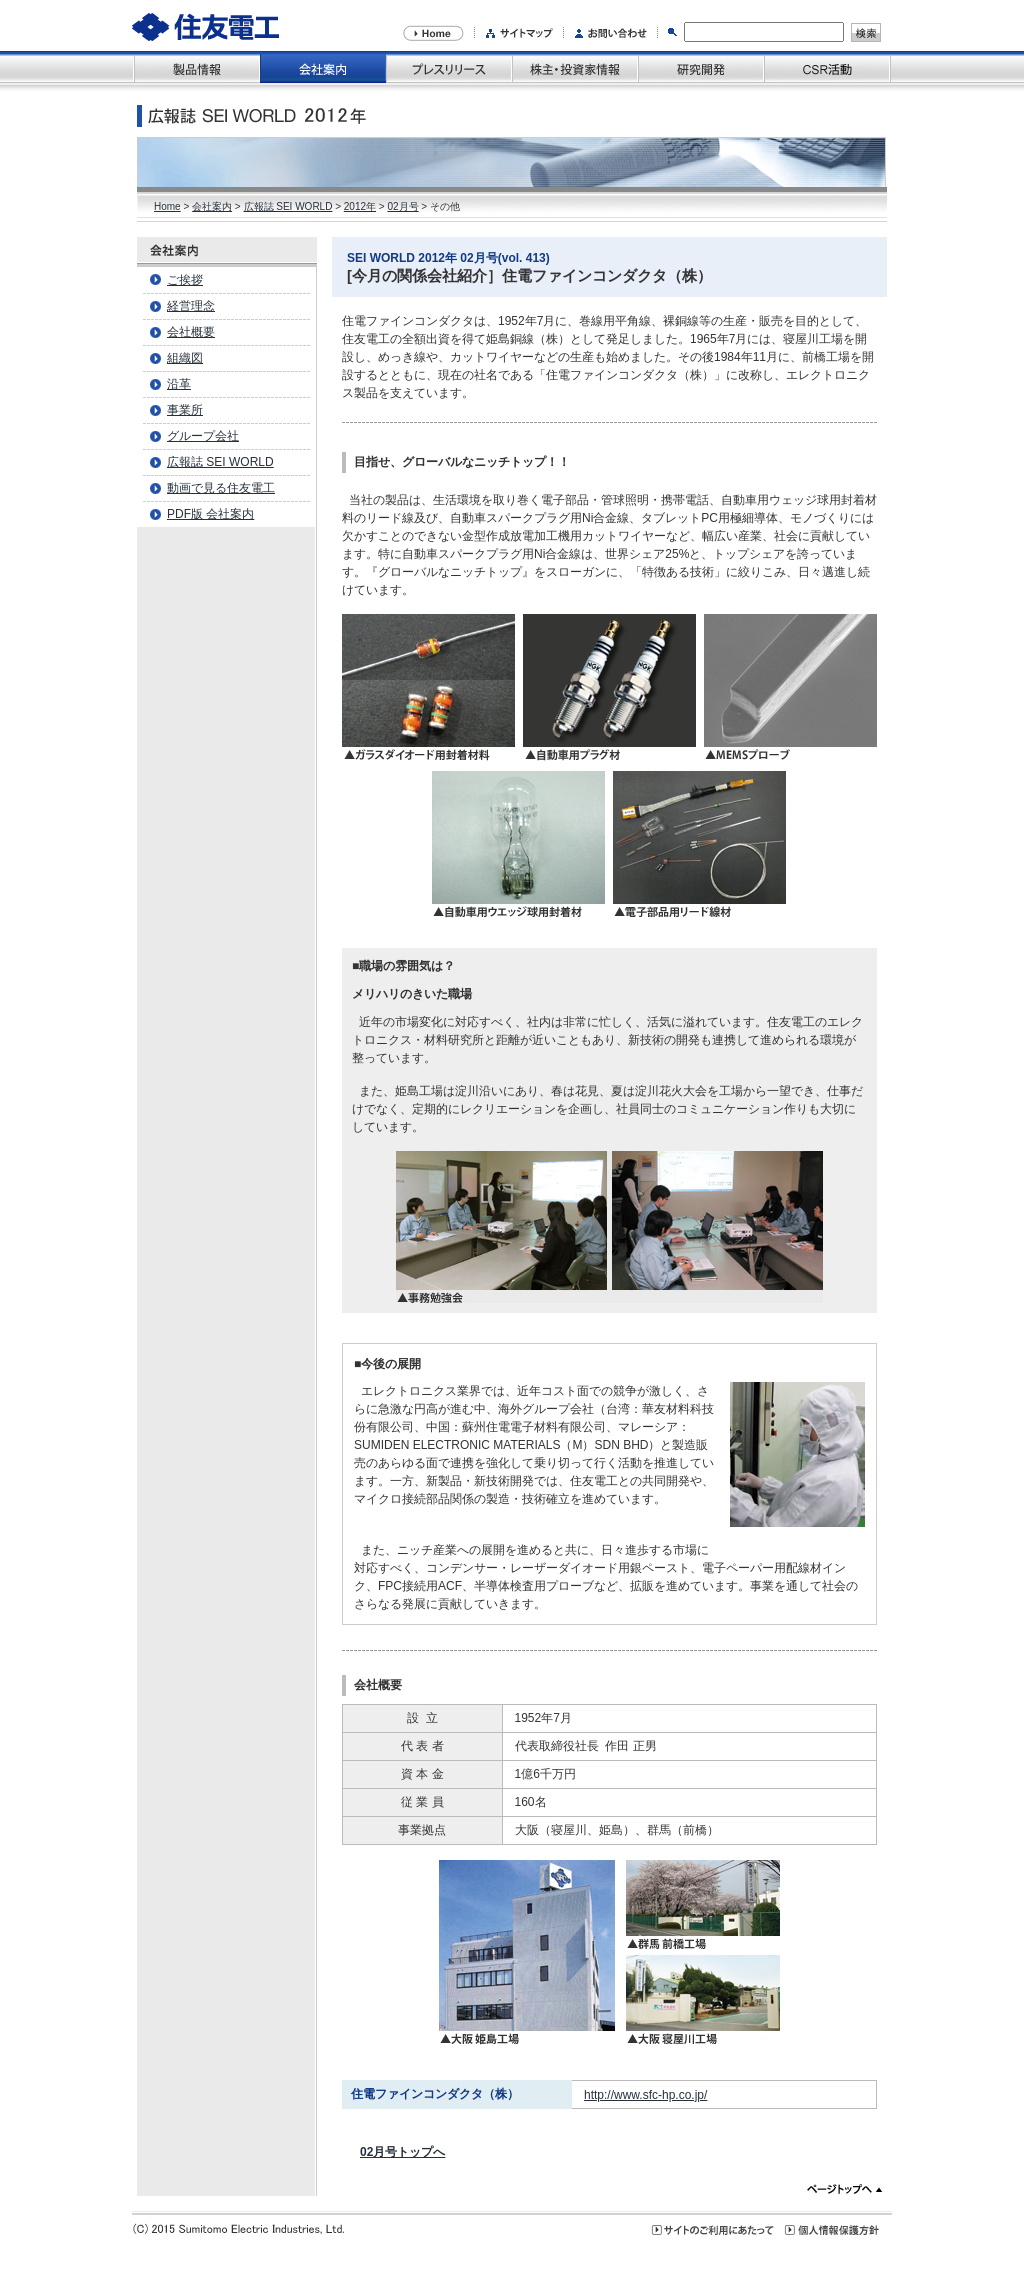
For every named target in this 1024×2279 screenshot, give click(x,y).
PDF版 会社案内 (210, 514)
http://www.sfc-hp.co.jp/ (645, 2095)
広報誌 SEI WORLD (288, 206)
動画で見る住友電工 (221, 488)
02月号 (402, 206)
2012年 (360, 206)
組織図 (185, 358)
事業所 (185, 410)
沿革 (179, 384)
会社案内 (212, 206)
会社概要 (191, 332)
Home (167, 206)
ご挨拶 (185, 280)
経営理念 (191, 306)
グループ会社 (203, 436)
